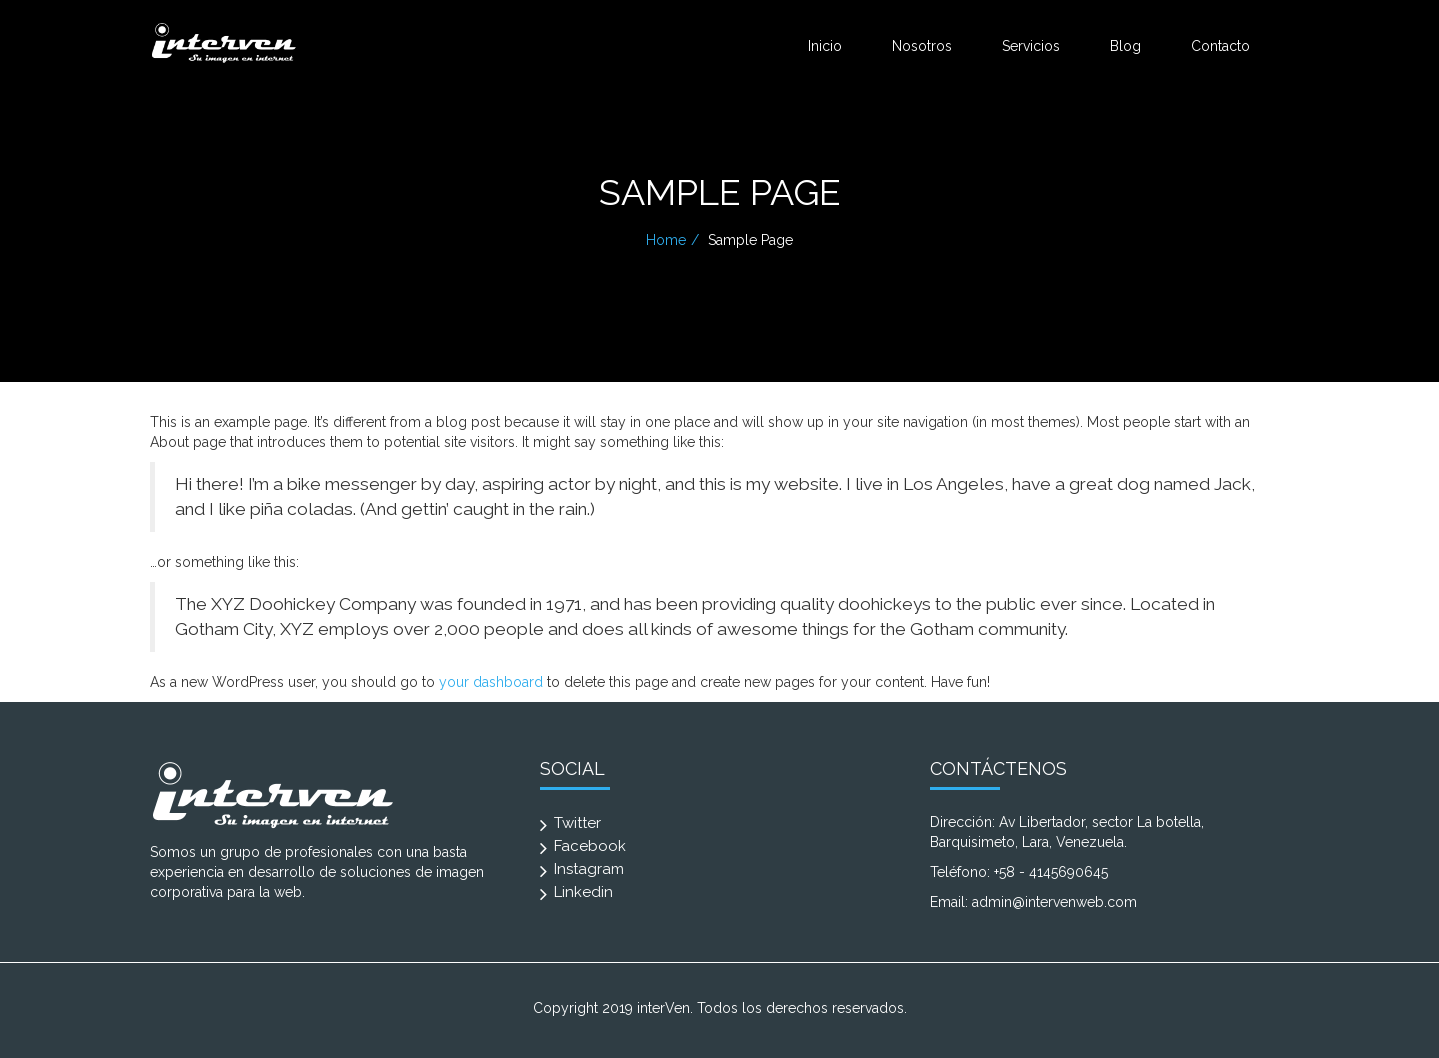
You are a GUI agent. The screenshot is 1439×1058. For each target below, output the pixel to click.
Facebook (590, 846)
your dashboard (491, 682)
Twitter (577, 823)
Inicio (825, 46)
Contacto (1220, 46)
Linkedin (583, 892)
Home (666, 240)
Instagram (589, 869)
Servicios (1031, 46)
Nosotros (922, 46)
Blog (1125, 46)
